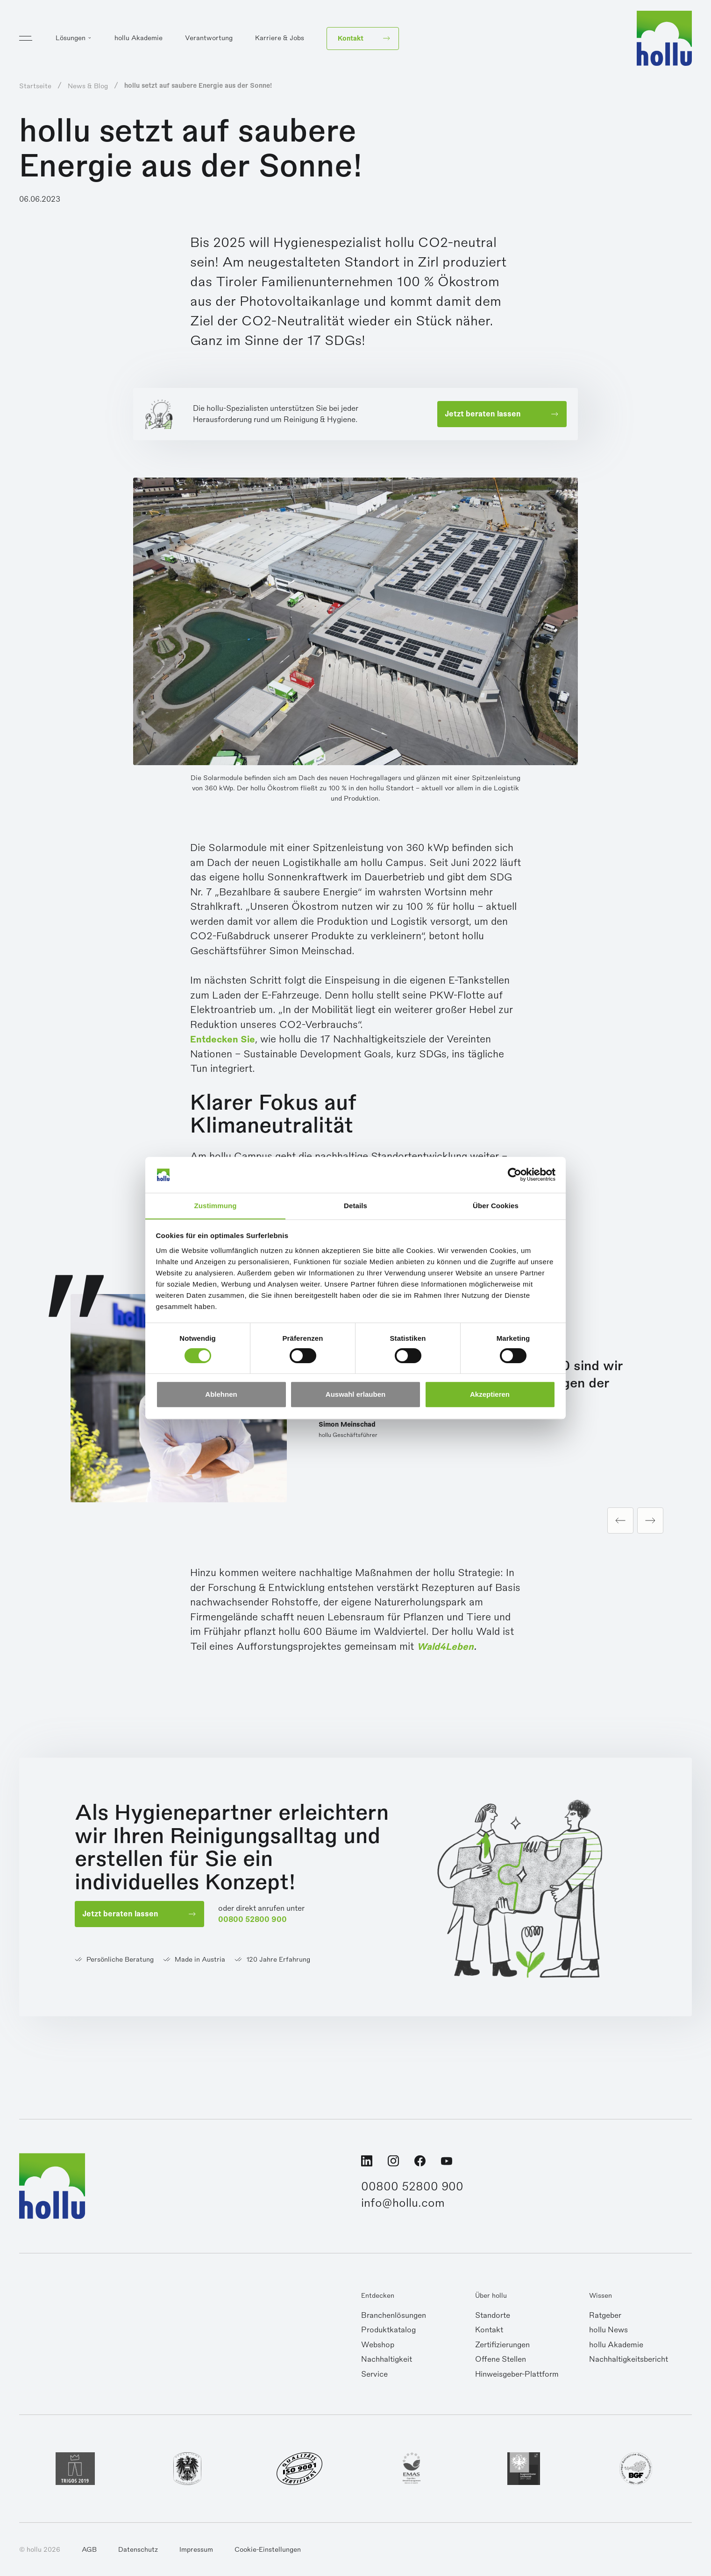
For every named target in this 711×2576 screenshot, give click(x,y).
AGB (89, 2550)
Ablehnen (221, 1395)
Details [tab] (355, 1206)
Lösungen (70, 40)
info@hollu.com (403, 2204)
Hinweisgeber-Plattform (517, 2375)
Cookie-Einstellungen (268, 2550)
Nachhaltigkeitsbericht (628, 2360)
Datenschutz (138, 2550)
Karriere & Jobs (279, 40)
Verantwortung (209, 40)
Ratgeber (605, 2316)
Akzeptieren (490, 1395)
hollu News (608, 2331)
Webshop (377, 2346)
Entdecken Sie (225, 1039)
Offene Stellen (500, 2360)
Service (374, 2375)
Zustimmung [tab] (215, 1206)
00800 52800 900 (255, 1920)
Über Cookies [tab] (496, 1206)
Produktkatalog (388, 2331)
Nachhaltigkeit (386, 2360)
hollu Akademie (138, 40)
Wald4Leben (447, 1647)
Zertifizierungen (502, 2346)
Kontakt (489, 2331)
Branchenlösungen (393, 2316)
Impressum (196, 2550)
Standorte (492, 2316)
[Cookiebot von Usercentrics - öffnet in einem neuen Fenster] (514, 1175)
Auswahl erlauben (355, 1395)
